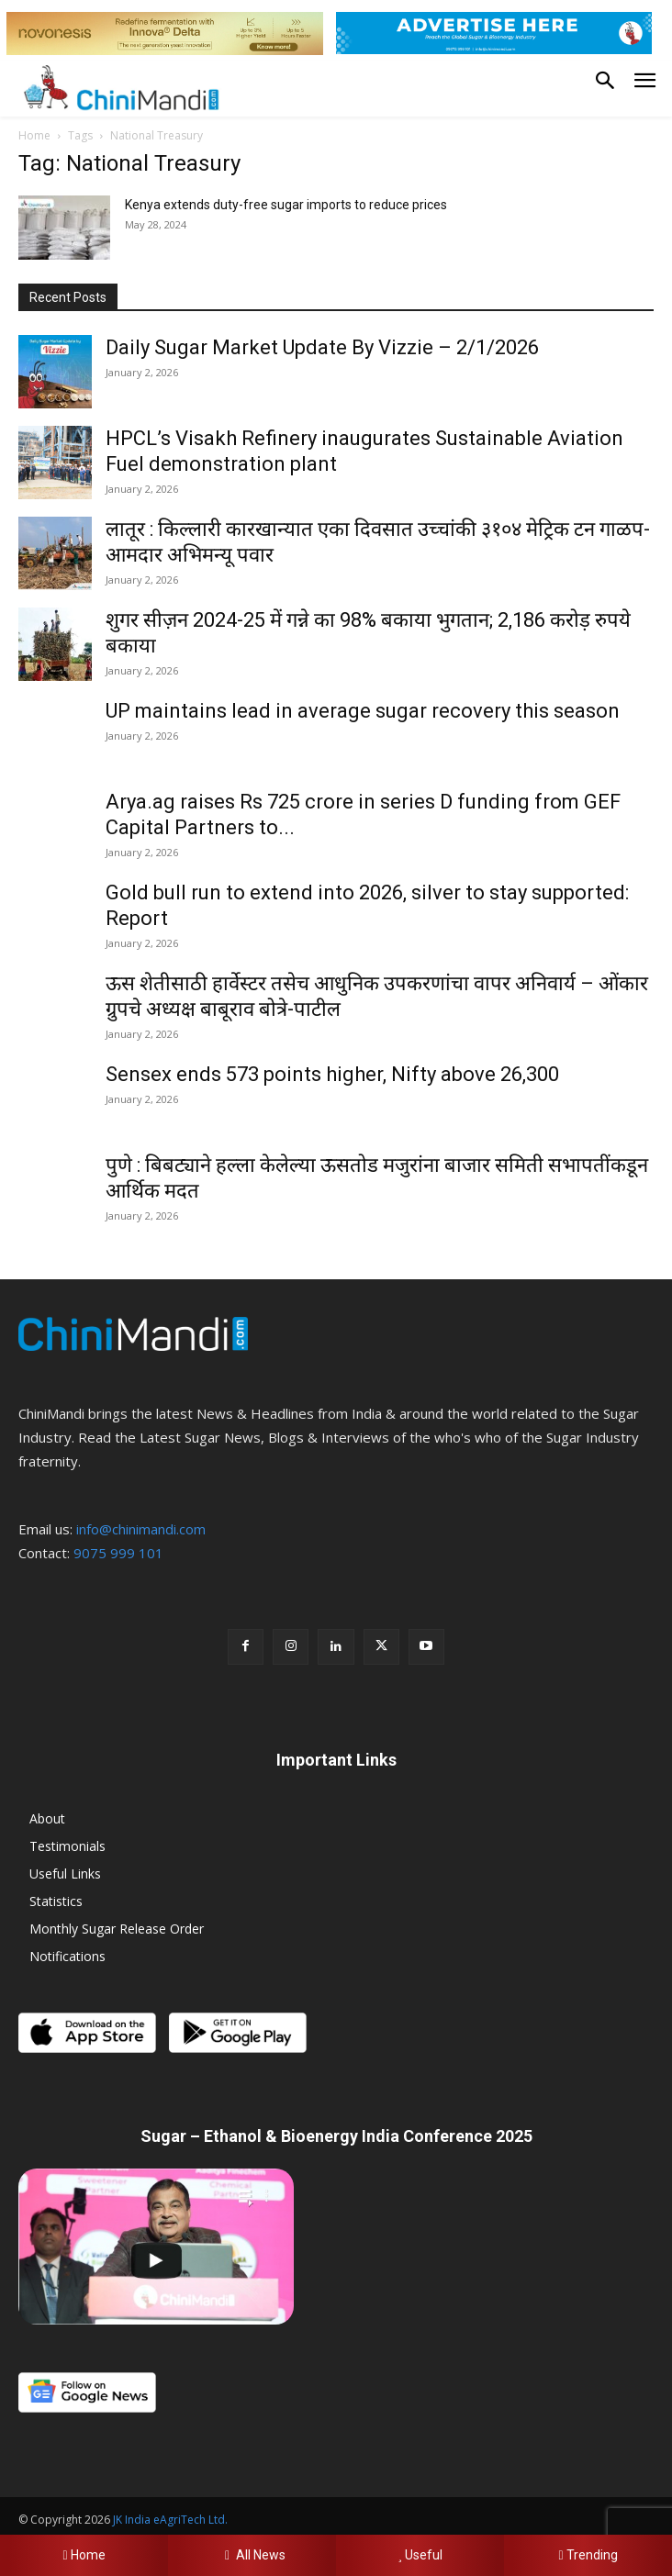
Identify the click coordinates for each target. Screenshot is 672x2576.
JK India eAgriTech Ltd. (170, 2519)
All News (252, 2555)
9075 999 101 (118, 1553)
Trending (587, 2555)
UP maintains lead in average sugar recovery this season (363, 710)
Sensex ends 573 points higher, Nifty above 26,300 (332, 1074)
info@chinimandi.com (141, 1529)
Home (34, 135)
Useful (420, 2555)
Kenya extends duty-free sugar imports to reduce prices (286, 204)
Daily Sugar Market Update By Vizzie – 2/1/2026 (322, 347)
